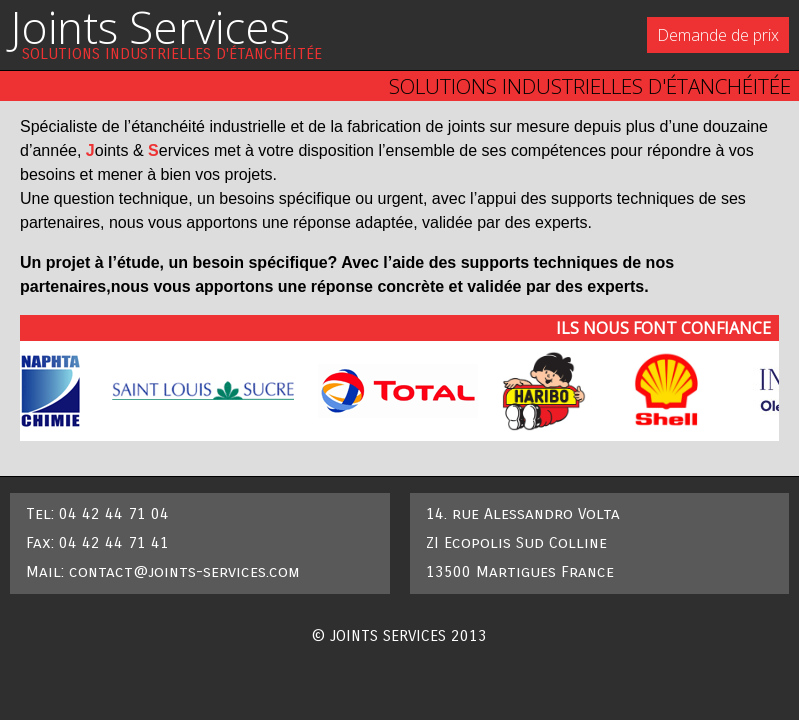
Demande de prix (718, 35)
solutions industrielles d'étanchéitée (172, 53)
